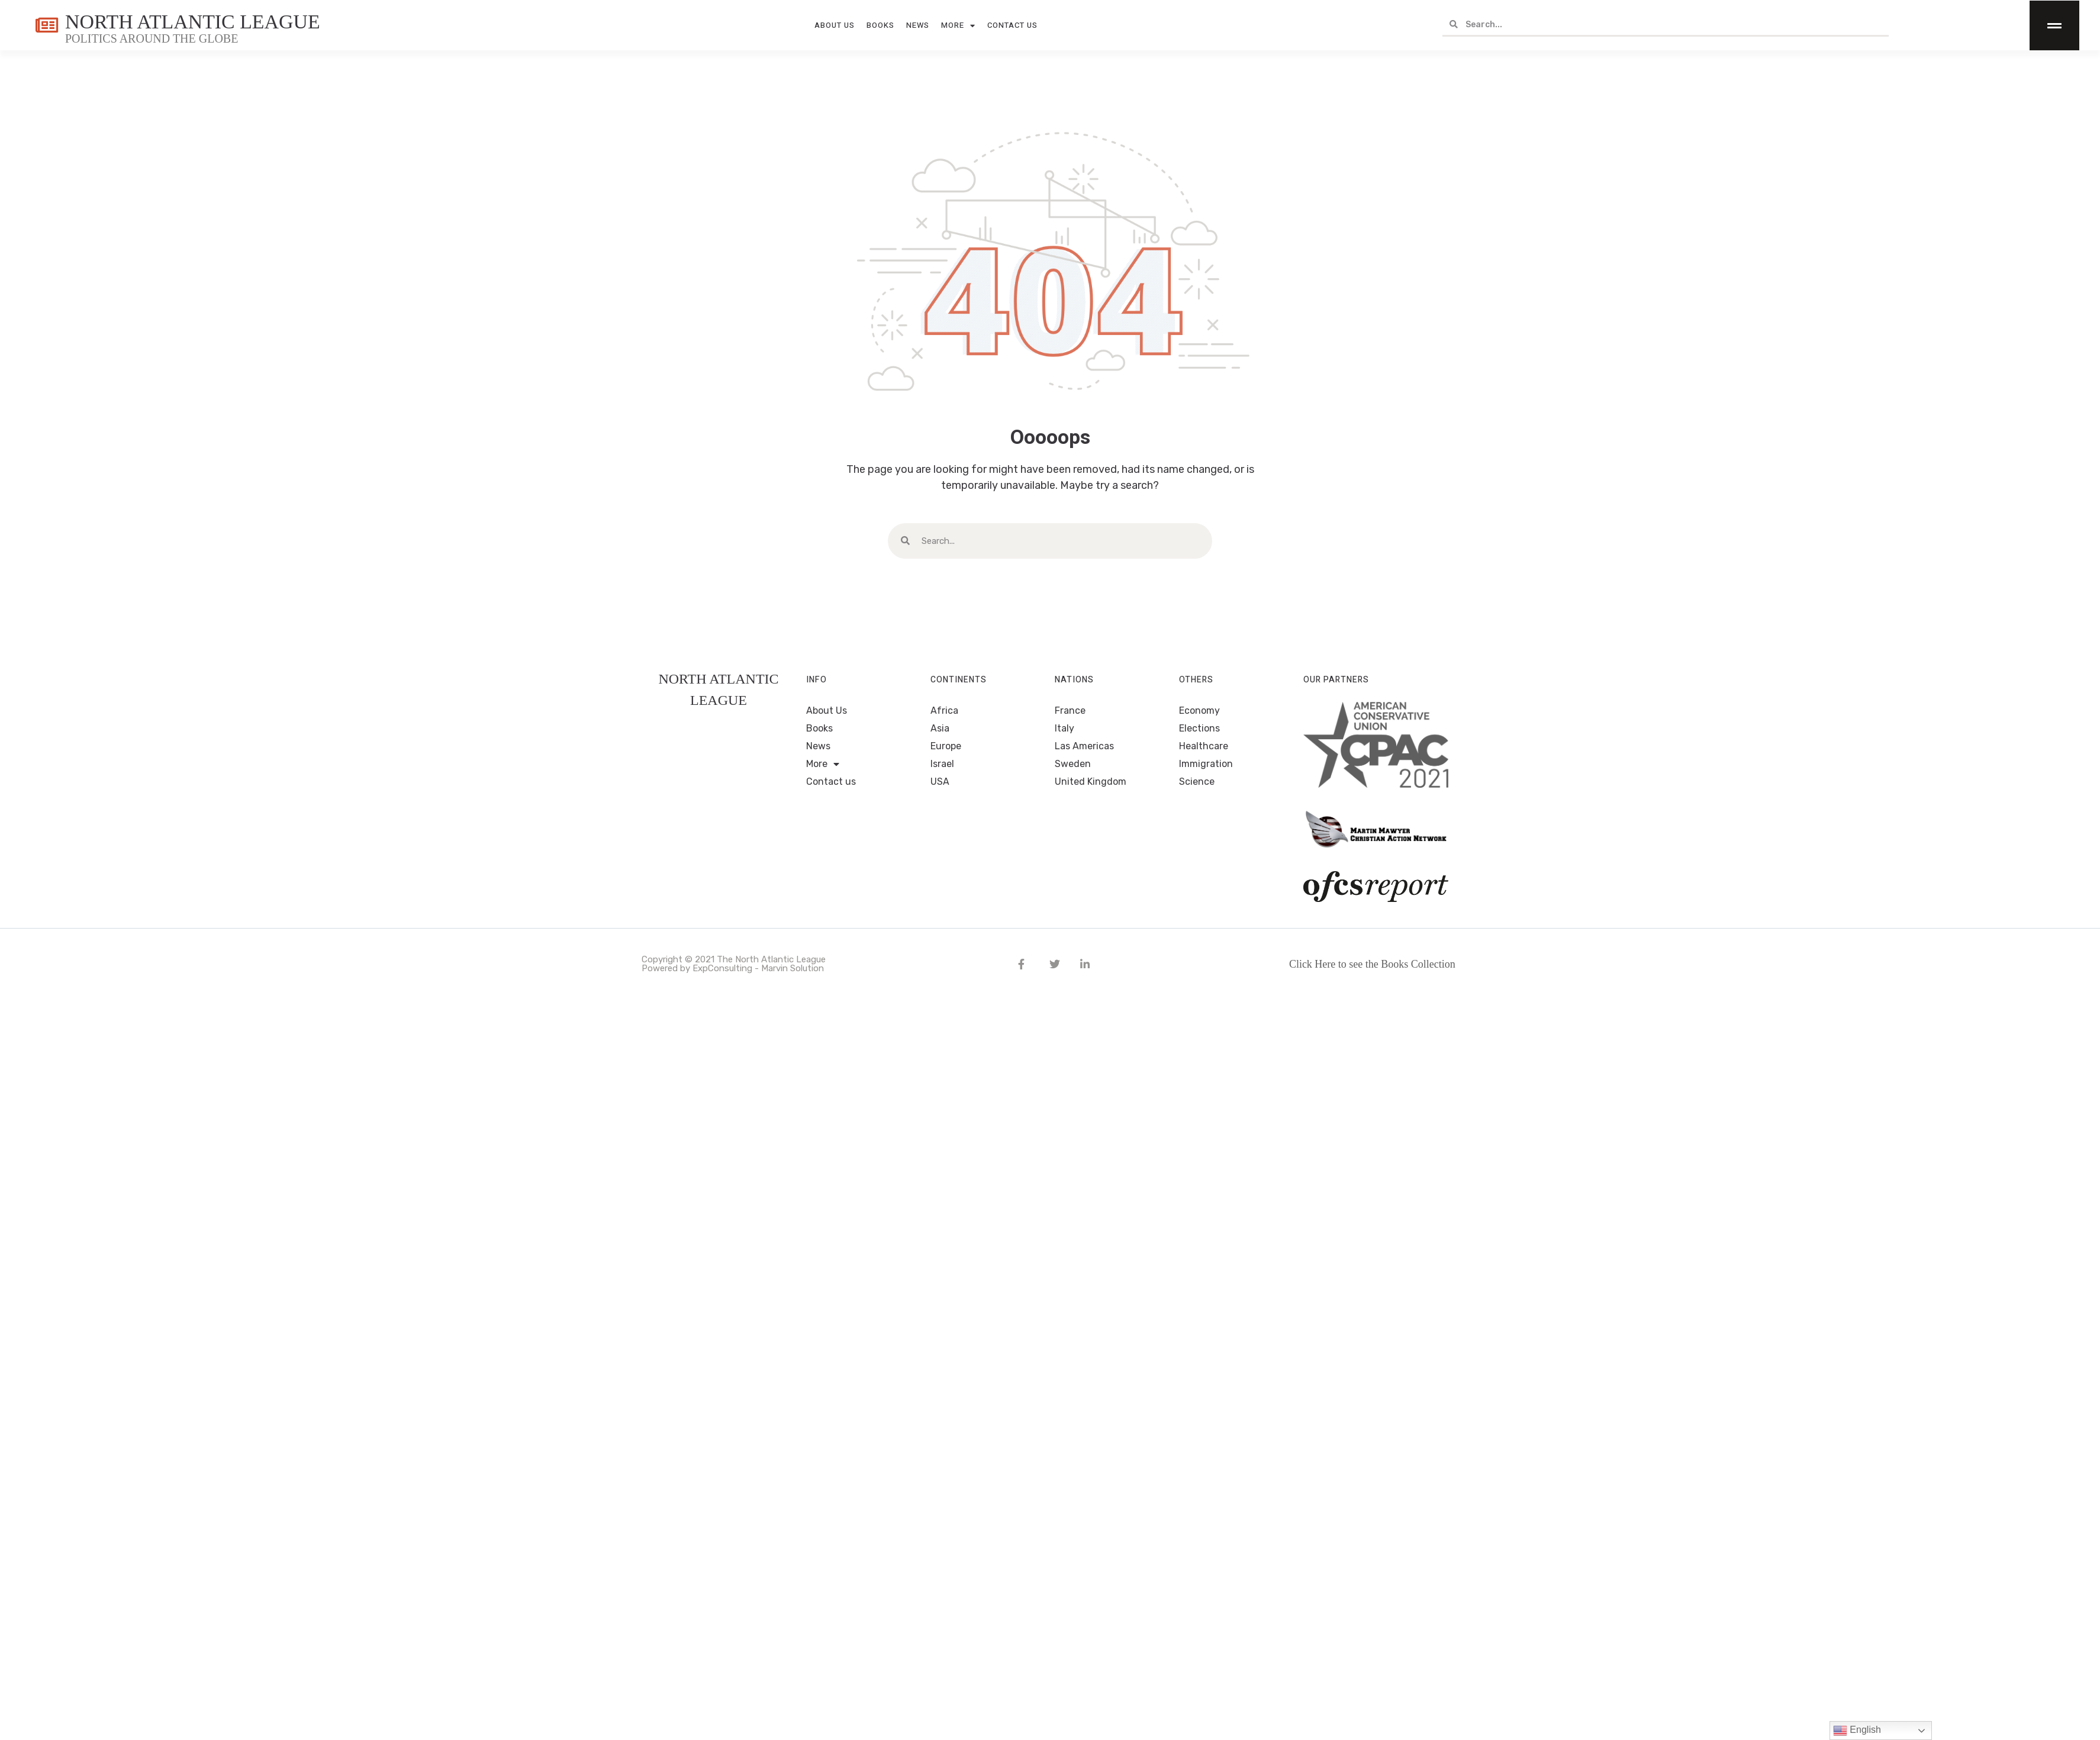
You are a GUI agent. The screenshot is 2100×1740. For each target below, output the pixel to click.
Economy (1199, 710)
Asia (939, 728)
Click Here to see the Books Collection (1372, 964)
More (958, 26)
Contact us (1012, 25)
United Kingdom (1090, 781)
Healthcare (1203, 746)
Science (1197, 781)
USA (939, 781)
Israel (942, 763)
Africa (944, 710)
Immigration (1206, 763)
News (917, 25)
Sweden (1073, 763)
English (1857, 1730)
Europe (945, 746)
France (1070, 710)
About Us (834, 25)
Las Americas (1084, 746)
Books (880, 25)
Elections (1199, 728)
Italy (1064, 728)
